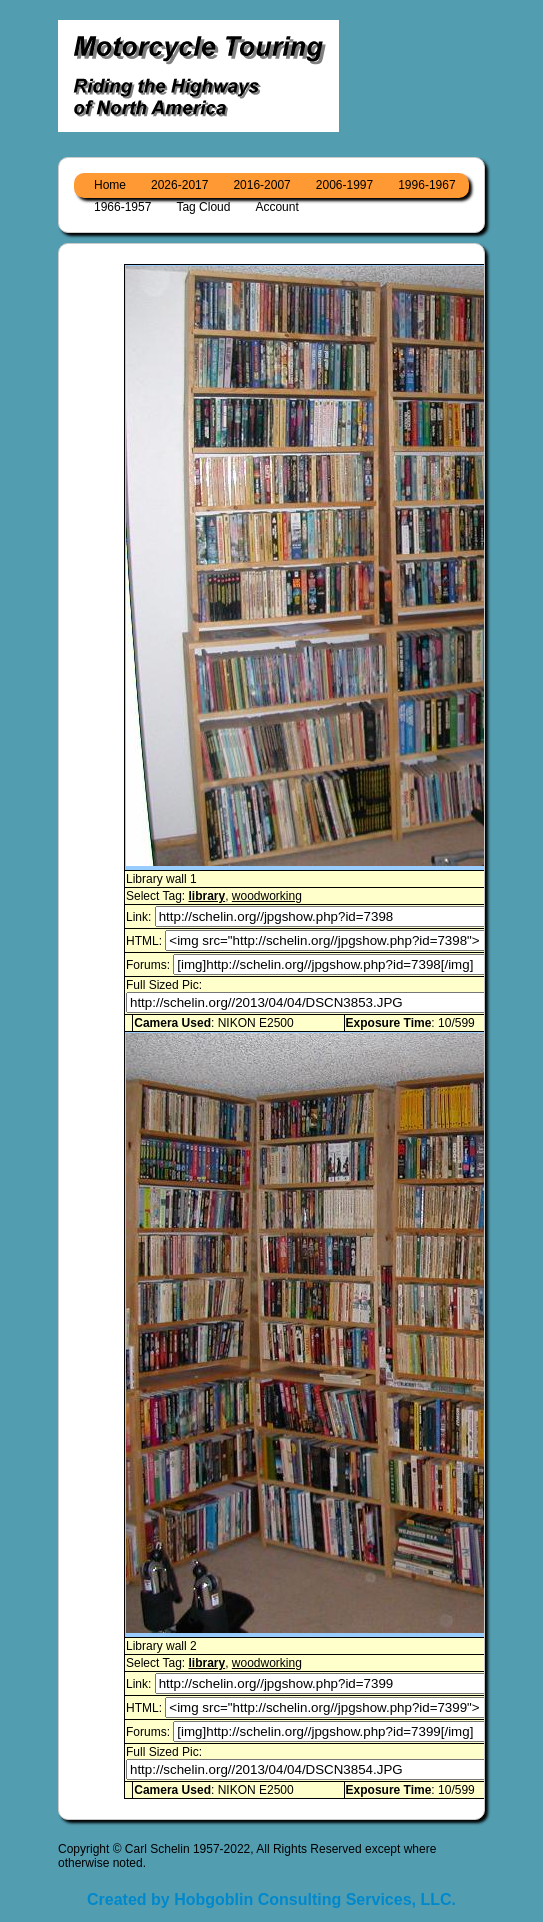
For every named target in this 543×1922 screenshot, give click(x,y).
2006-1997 (344, 185)
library (206, 896)
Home (110, 185)
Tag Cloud (203, 207)
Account (276, 207)
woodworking (267, 896)
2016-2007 (261, 185)
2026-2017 (179, 185)
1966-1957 (122, 207)
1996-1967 (426, 185)
